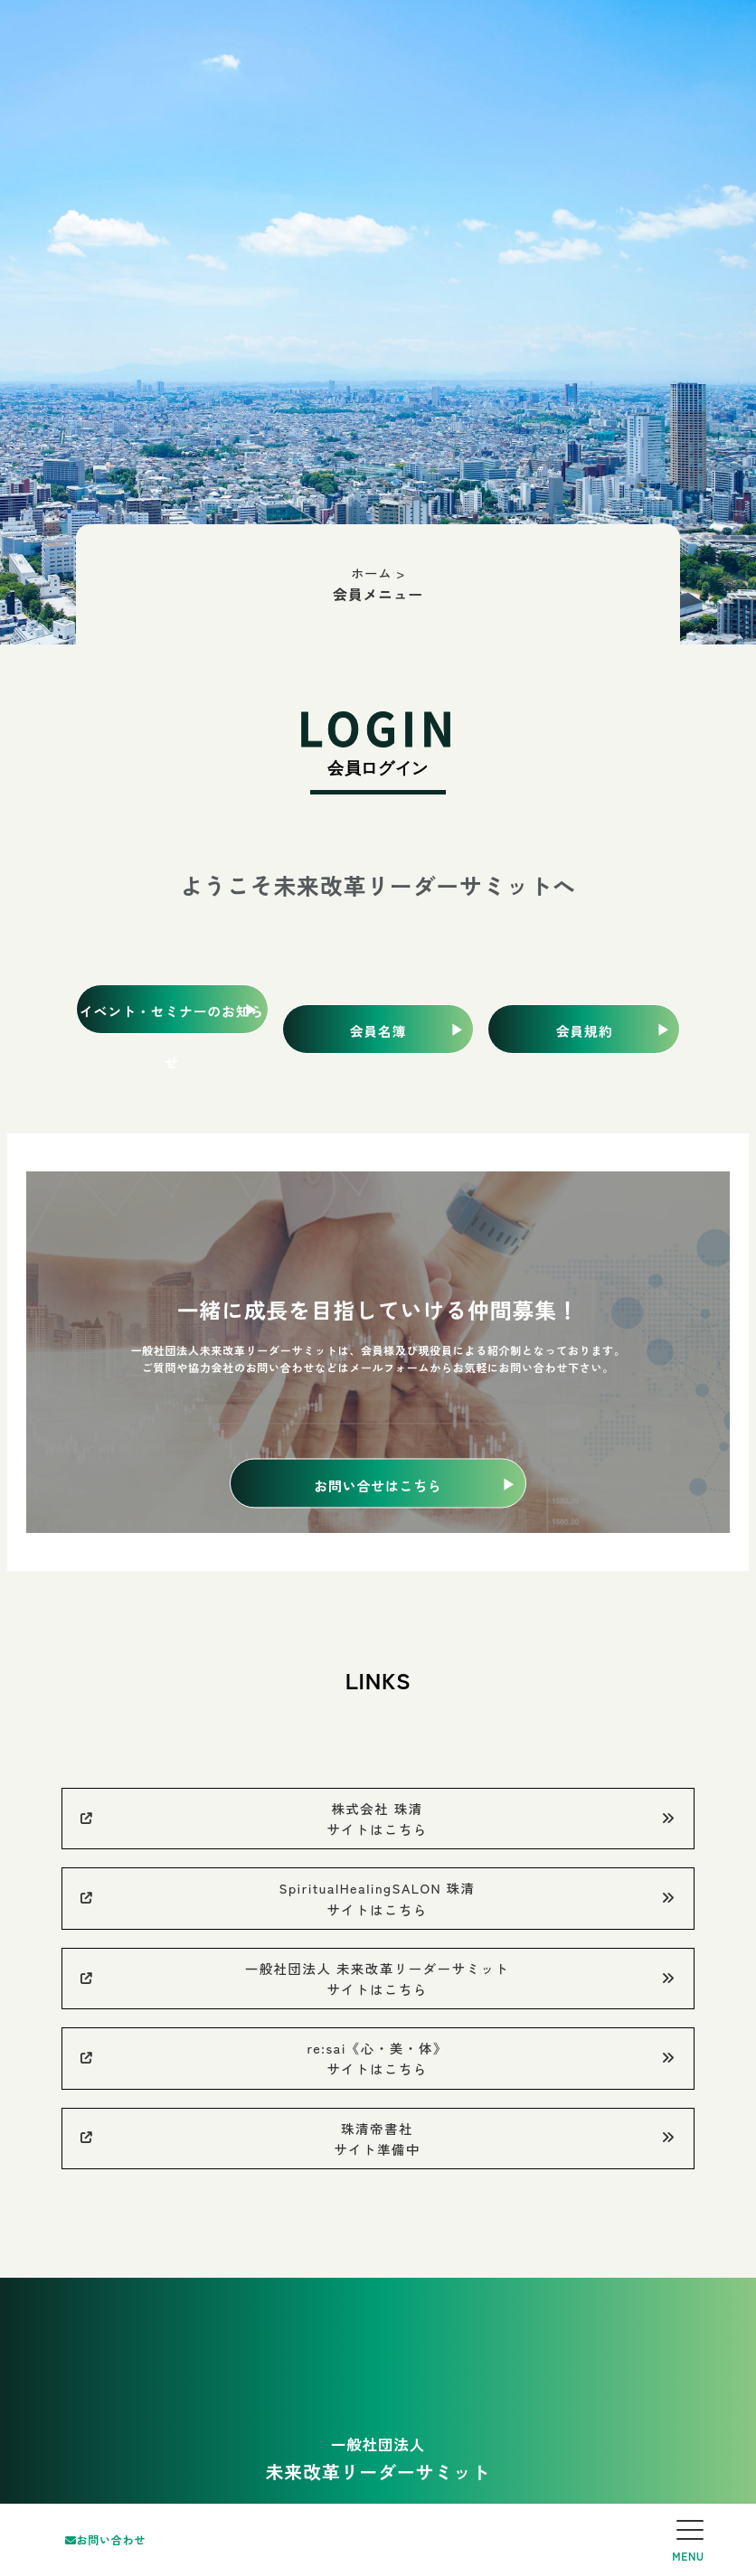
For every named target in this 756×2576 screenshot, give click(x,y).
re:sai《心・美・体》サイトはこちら (378, 2058)
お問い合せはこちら (378, 1485)
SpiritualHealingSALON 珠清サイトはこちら (378, 1898)
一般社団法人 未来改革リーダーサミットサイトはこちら (378, 1978)
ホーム (371, 572)
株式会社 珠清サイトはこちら (378, 1818)
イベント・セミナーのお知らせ (172, 1017)
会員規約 (583, 1030)
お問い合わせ (105, 2539)
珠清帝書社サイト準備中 (378, 2138)
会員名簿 (378, 1030)
